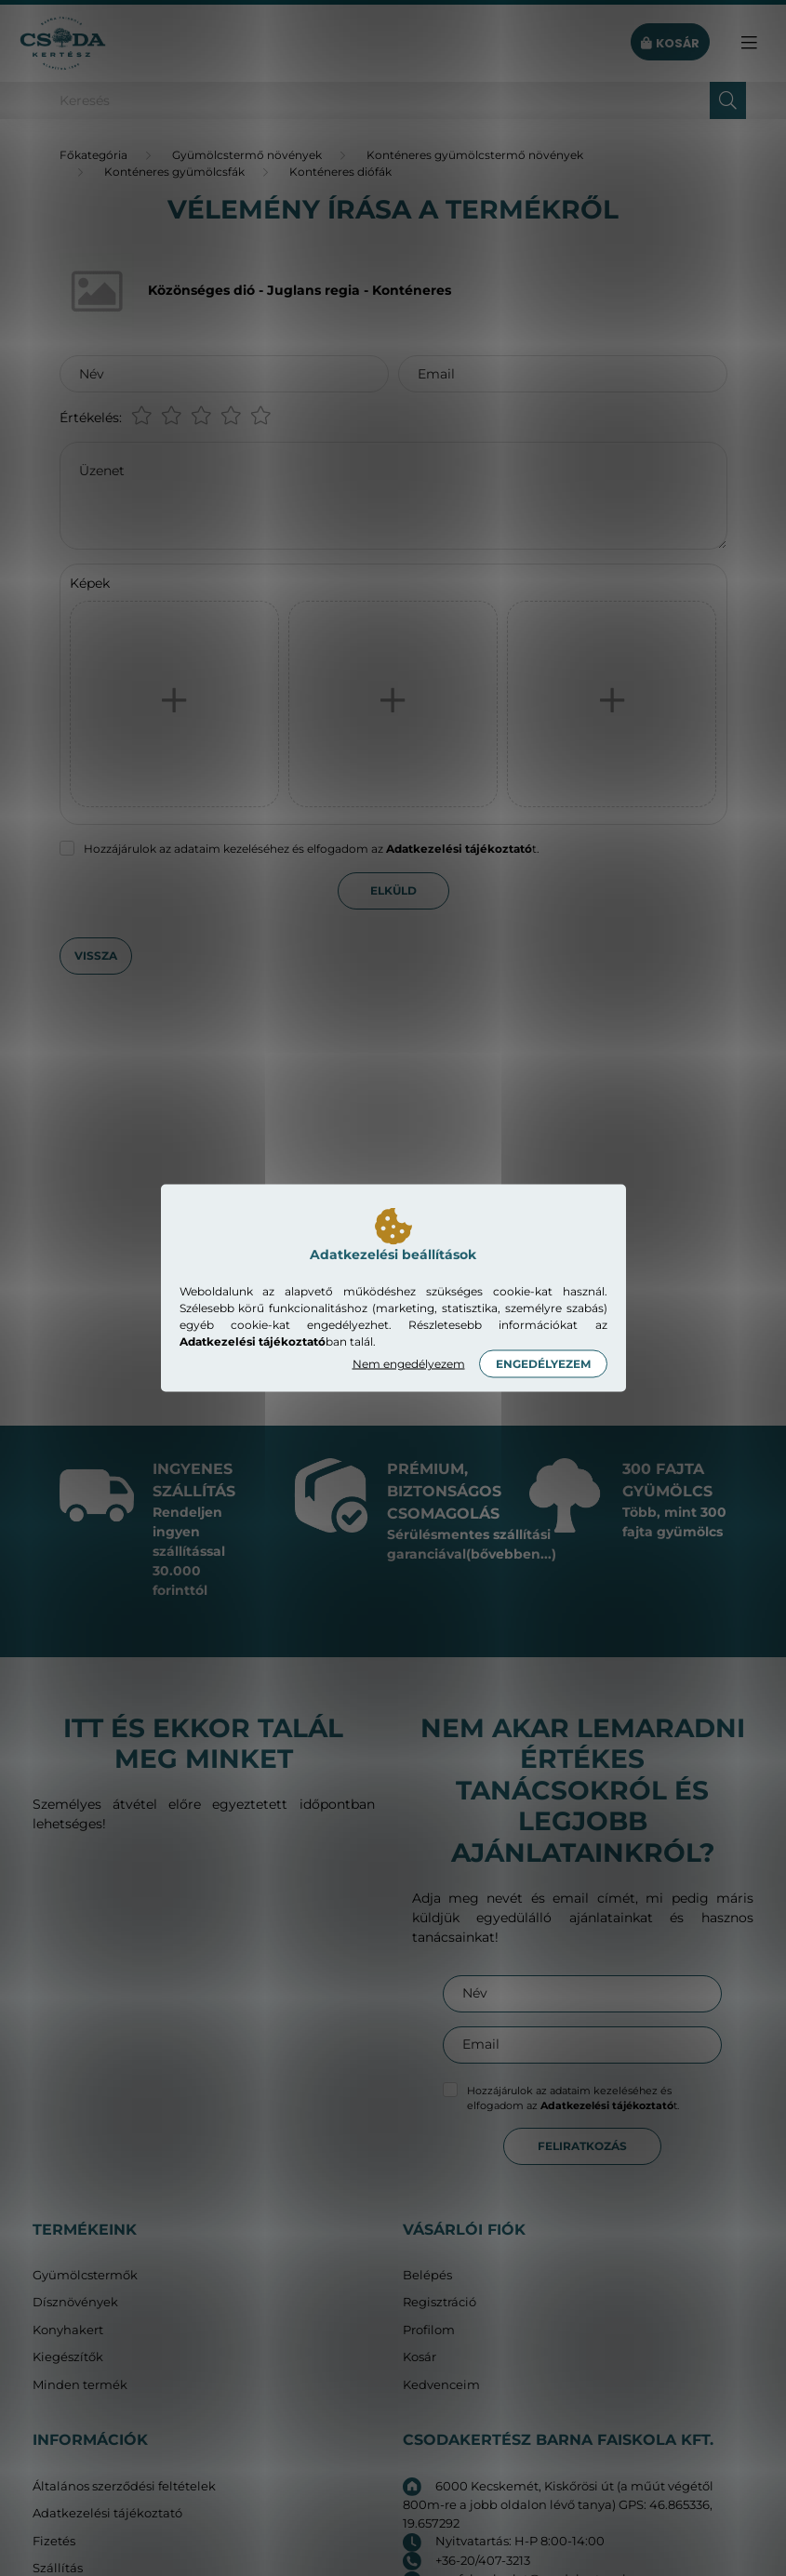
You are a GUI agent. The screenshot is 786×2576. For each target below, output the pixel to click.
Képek (90, 583)
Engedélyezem (543, 1364)
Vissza (95, 956)
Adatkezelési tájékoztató (107, 2513)
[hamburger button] (748, 42)
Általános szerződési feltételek (124, 2486)
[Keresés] (393, 100)
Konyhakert (68, 2330)
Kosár (419, 2357)
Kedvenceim (441, 2385)
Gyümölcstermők (85, 2275)
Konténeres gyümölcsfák (174, 172)
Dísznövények (75, 2302)
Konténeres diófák (340, 172)
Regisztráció (439, 2302)
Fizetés (54, 2541)
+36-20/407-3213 (482, 2560)
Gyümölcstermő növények (247, 155)
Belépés (427, 2275)
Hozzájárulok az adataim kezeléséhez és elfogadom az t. (312, 849)
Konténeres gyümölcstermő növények (474, 155)
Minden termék (80, 2385)
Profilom (429, 2330)
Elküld (393, 890)
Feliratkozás (582, 2146)
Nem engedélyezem (409, 1364)
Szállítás (58, 2568)
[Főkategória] (93, 155)
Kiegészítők (68, 2357)
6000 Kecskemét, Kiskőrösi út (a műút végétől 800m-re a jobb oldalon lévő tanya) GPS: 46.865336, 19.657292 (558, 2504)
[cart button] (670, 43)
